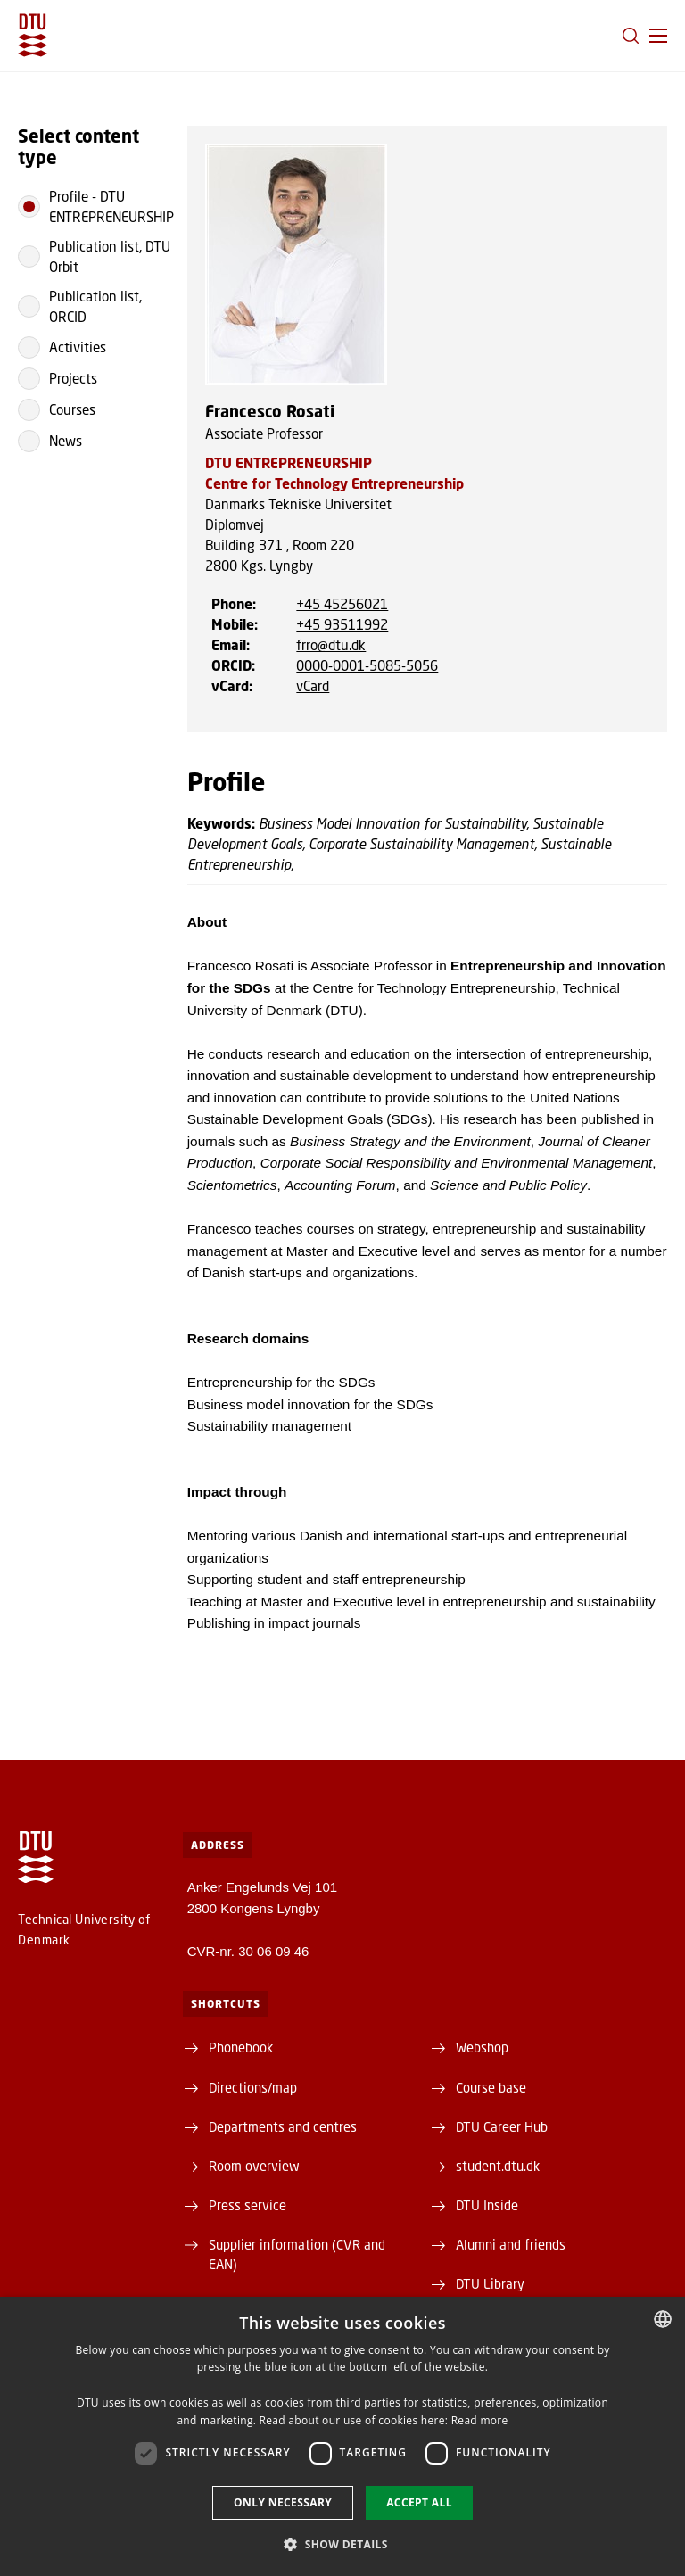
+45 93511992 (342, 624)
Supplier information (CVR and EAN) (297, 2254)
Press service (247, 2205)
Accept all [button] (419, 2502)
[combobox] (663, 2319)
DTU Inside (487, 2205)
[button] (658, 36)
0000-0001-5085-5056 (367, 665)
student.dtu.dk (498, 2166)
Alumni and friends (510, 2244)
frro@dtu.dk (331, 645)
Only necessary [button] (283, 2502)
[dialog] (342, 2436)
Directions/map (253, 2087)
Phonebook (241, 2047)
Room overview (254, 2166)
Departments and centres (283, 2126)
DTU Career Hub (502, 2126)
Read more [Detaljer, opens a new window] (479, 2420)
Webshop (482, 2047)
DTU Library (490, 2283)
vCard (312, 686)
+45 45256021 (342, 604)
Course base (491, 2087)
